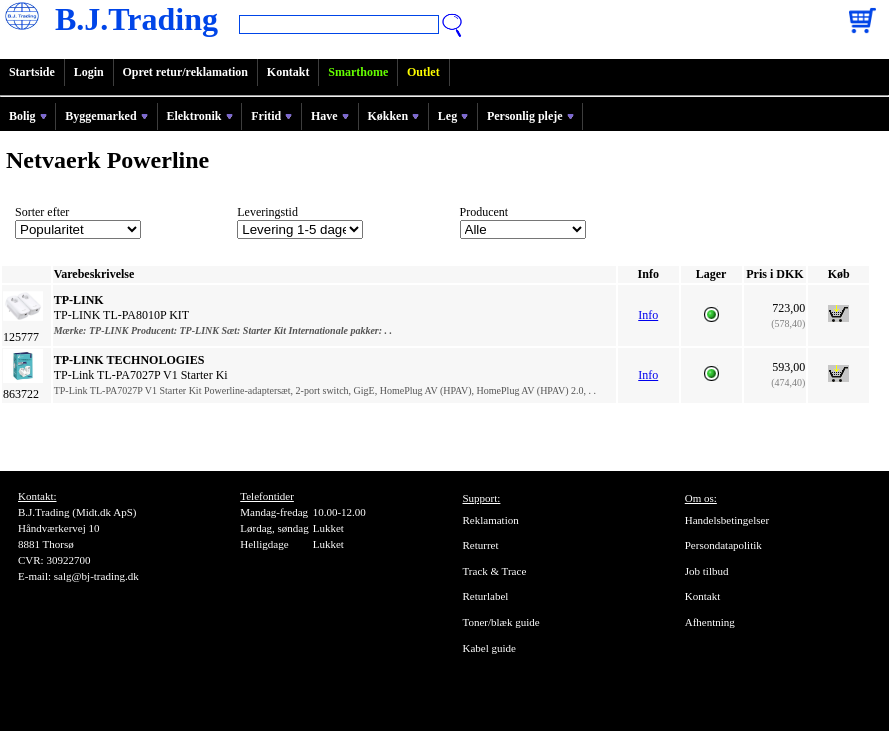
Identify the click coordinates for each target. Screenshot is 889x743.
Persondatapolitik (723, 545)
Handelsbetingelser (727, 520)
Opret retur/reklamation (185, 72)
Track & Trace (495, 571)
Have (330, 116)
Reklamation (491, 520)
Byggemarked (106, 116)
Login (89, 72)
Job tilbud (707, 571)
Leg (453, 116)
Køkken (393, 116)
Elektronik (199, 116)
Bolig (28, 116)
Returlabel (486, 596)
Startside (32, 72)
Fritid (271, 116)
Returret (481, 545)
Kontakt (288, 72)
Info (648, 315)
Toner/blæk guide (501, 622)
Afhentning (710, 622)
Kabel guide (489, 648)
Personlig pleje (530, 116)
